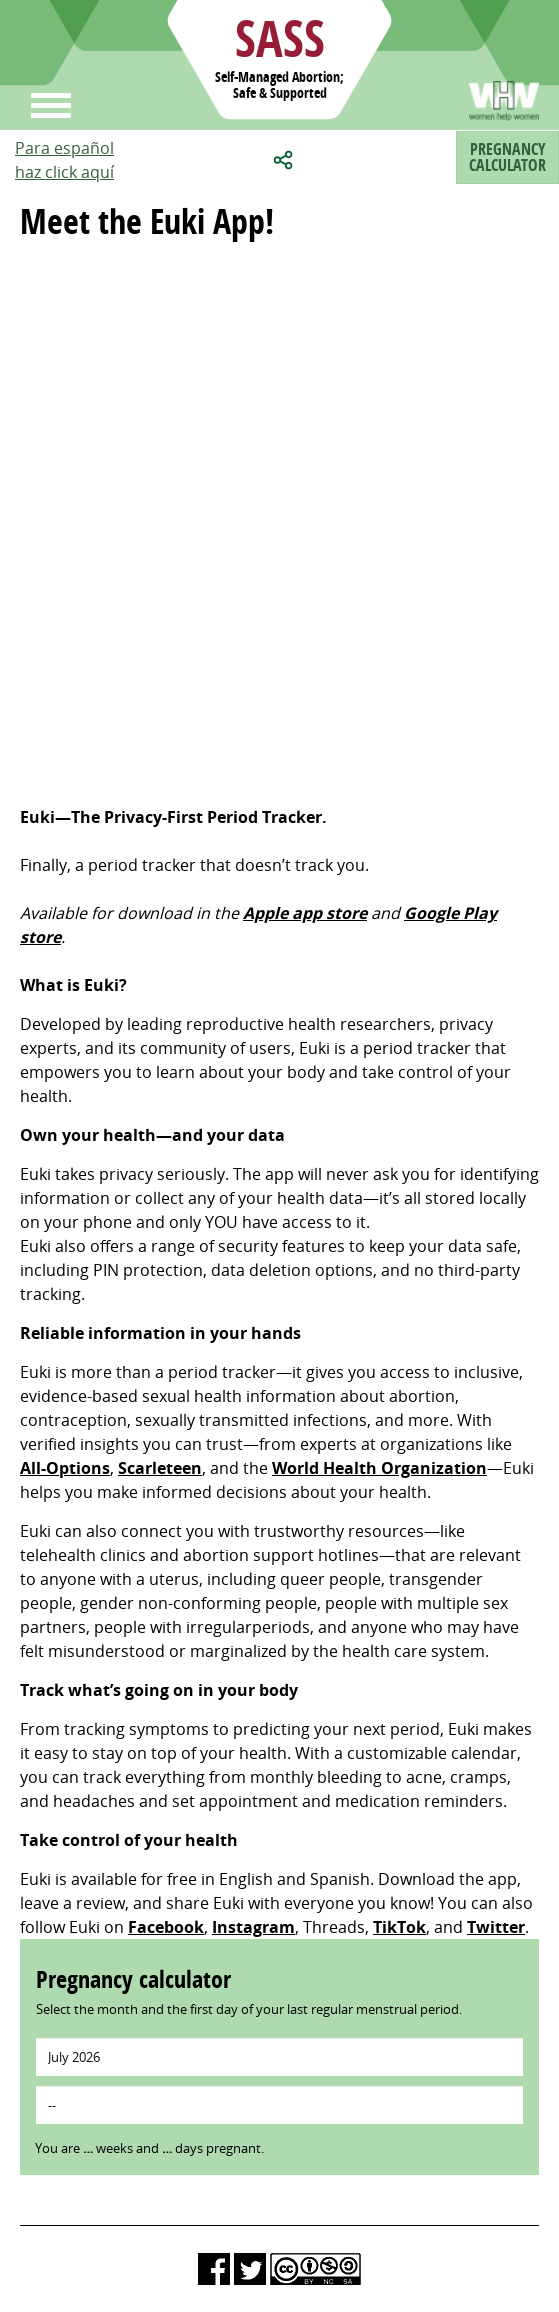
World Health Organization (379, 1468)
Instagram (253, 1927)
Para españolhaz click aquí (64, 160)
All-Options (65, 1468)
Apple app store (305, 913)
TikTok (399, 1927)
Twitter (496, 1927)
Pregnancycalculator (507, 157)
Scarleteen (160, 1468)
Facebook (166, 1927)
